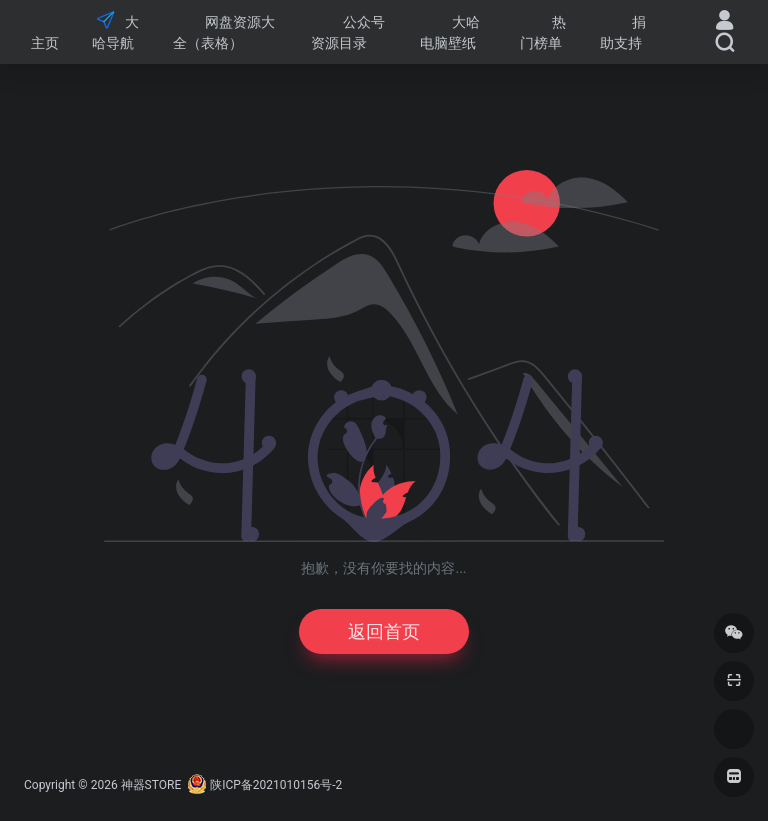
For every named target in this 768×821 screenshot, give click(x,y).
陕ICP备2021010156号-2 (276, 785)
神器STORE (151, 785)
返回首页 (384, 631)
